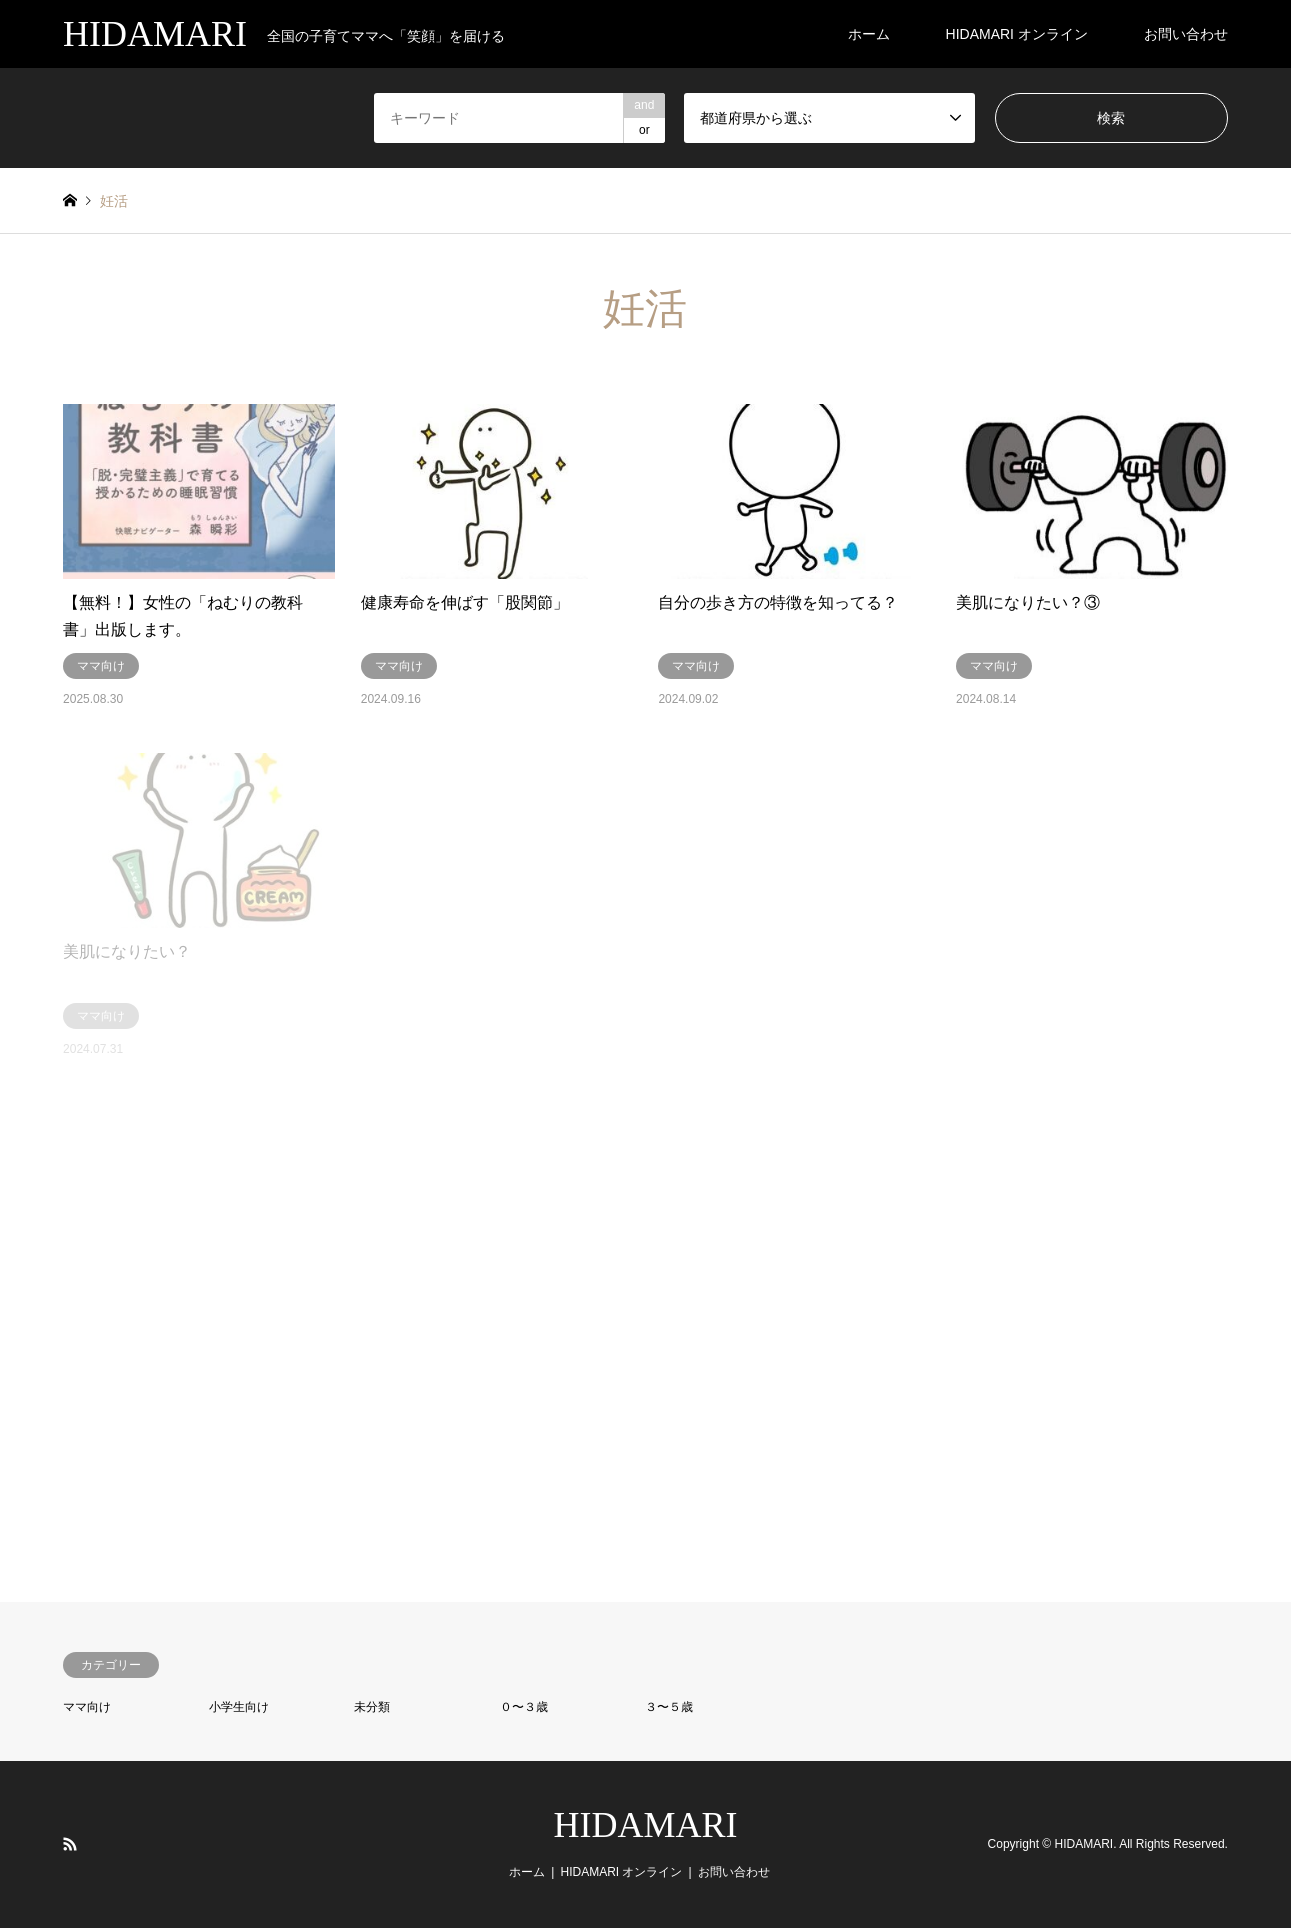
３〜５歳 (669, 1707)
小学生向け (239, 1707)
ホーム (869, 34)
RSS (70, 1844)
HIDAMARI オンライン (1017, 34)
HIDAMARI (645, 1825)
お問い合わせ (1186, 34)
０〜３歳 (524, 1707)
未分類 (372, 1707)
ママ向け (87, 1707)
